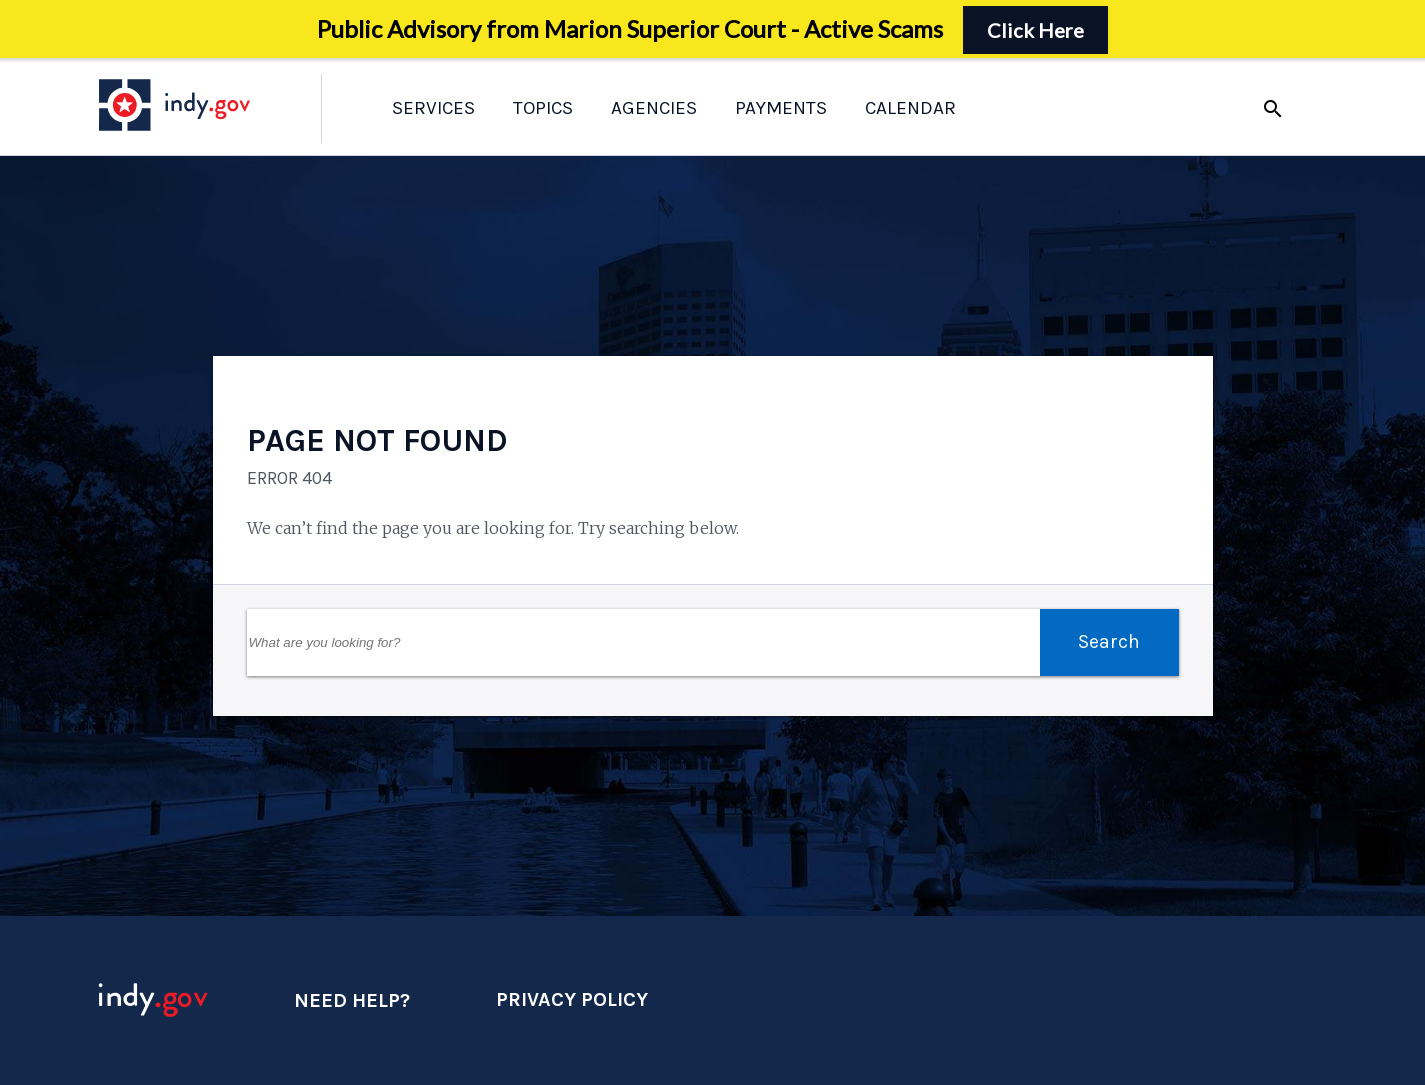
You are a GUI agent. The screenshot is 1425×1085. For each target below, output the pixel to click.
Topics (543, 108)
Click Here (1035, 30)
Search (1109, 641)
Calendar (910, 108)
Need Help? (352, 1000)
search (1273, 109)
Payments (781, 108)
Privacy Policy (572, 999)
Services (433, 108)
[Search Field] (643, 642)
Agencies (654, 108)
